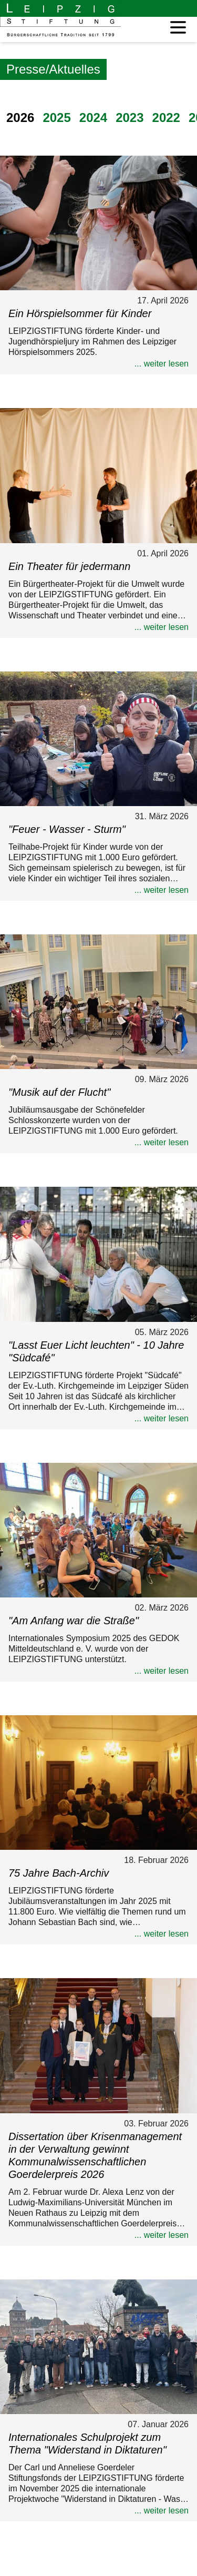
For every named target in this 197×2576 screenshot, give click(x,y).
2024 (93, 117)
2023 (129, 117)
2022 (166, 117)
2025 (56, 117)
